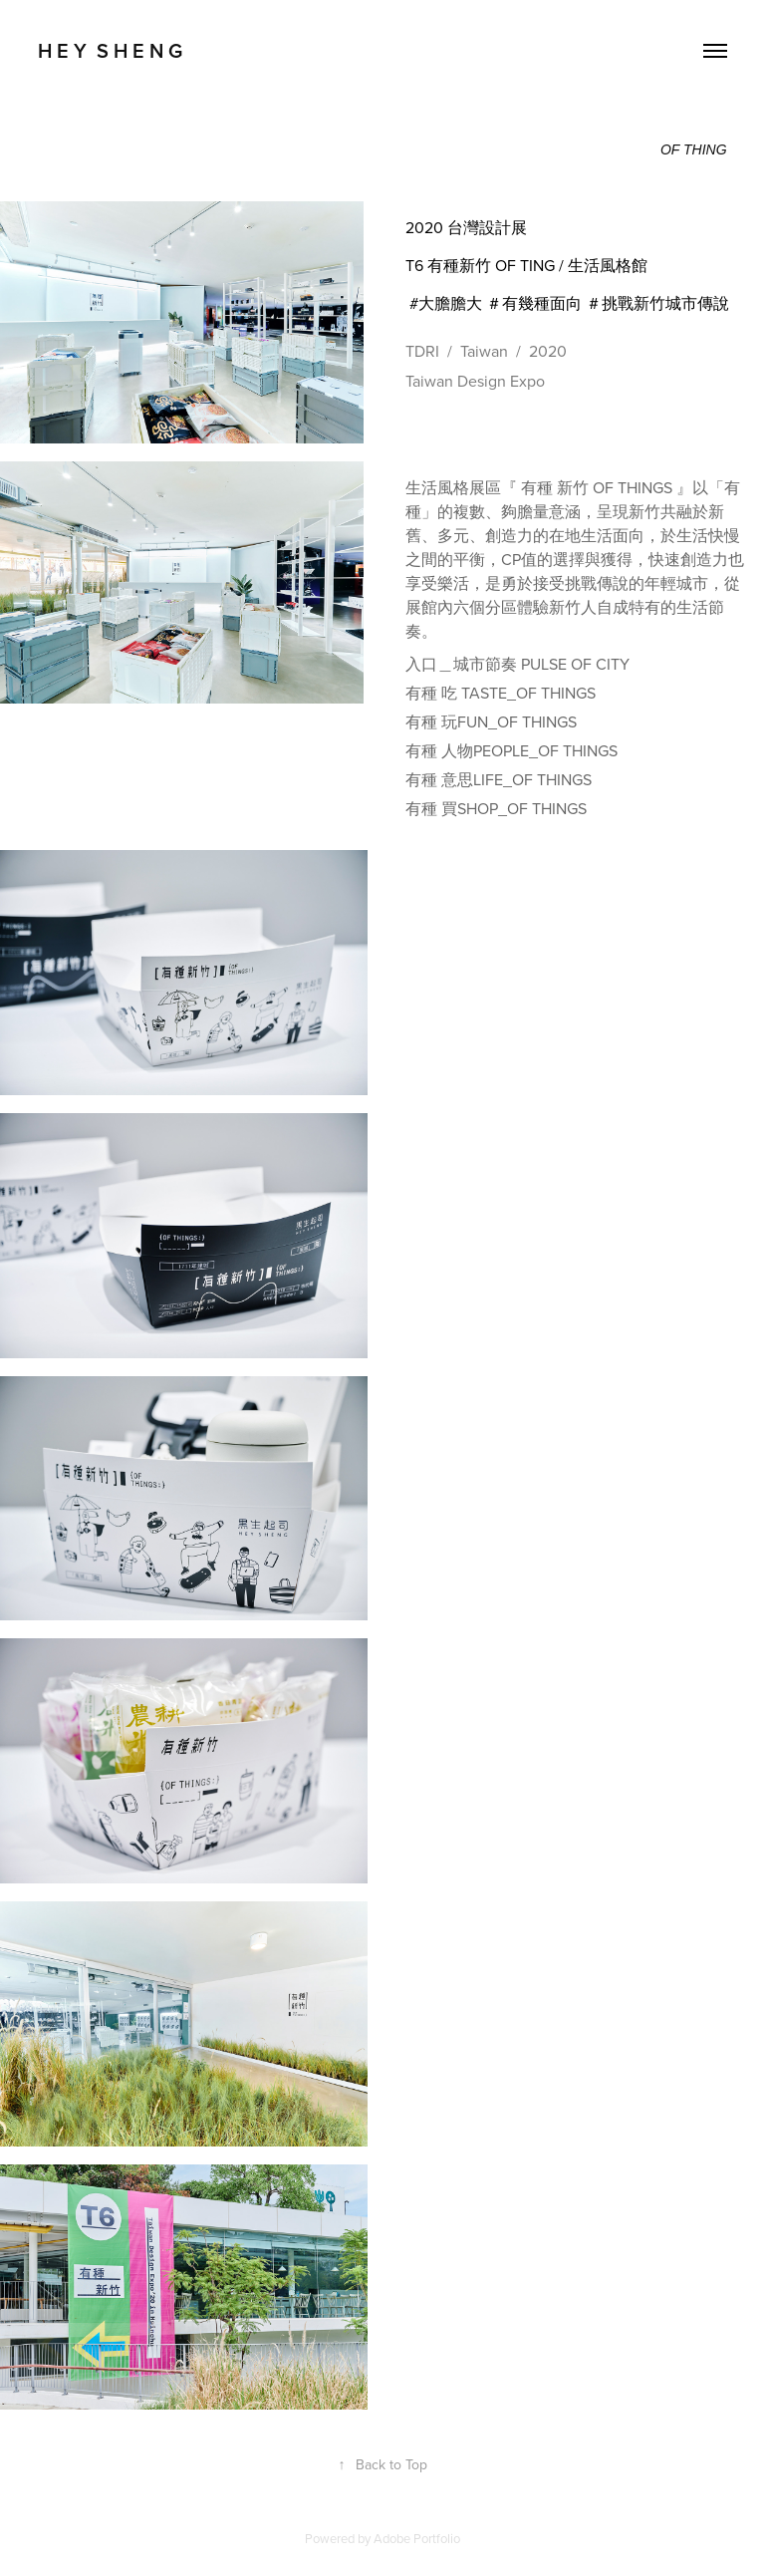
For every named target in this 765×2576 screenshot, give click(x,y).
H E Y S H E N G (110, 50)
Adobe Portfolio (417, 2538)
